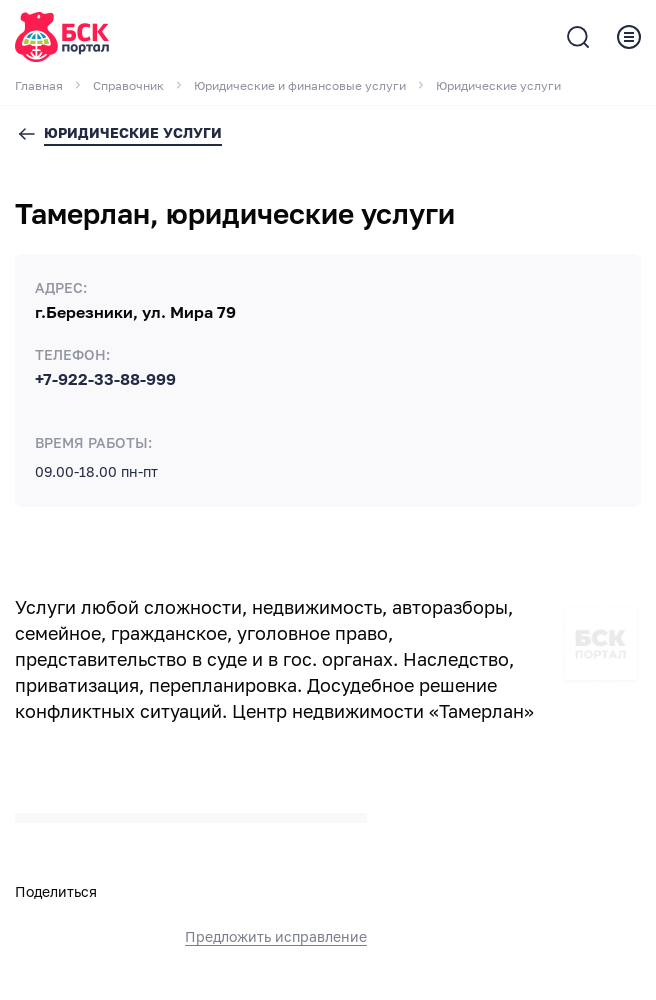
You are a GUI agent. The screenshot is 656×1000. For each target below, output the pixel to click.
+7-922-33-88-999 (105, 380)
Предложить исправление (276, 937)
